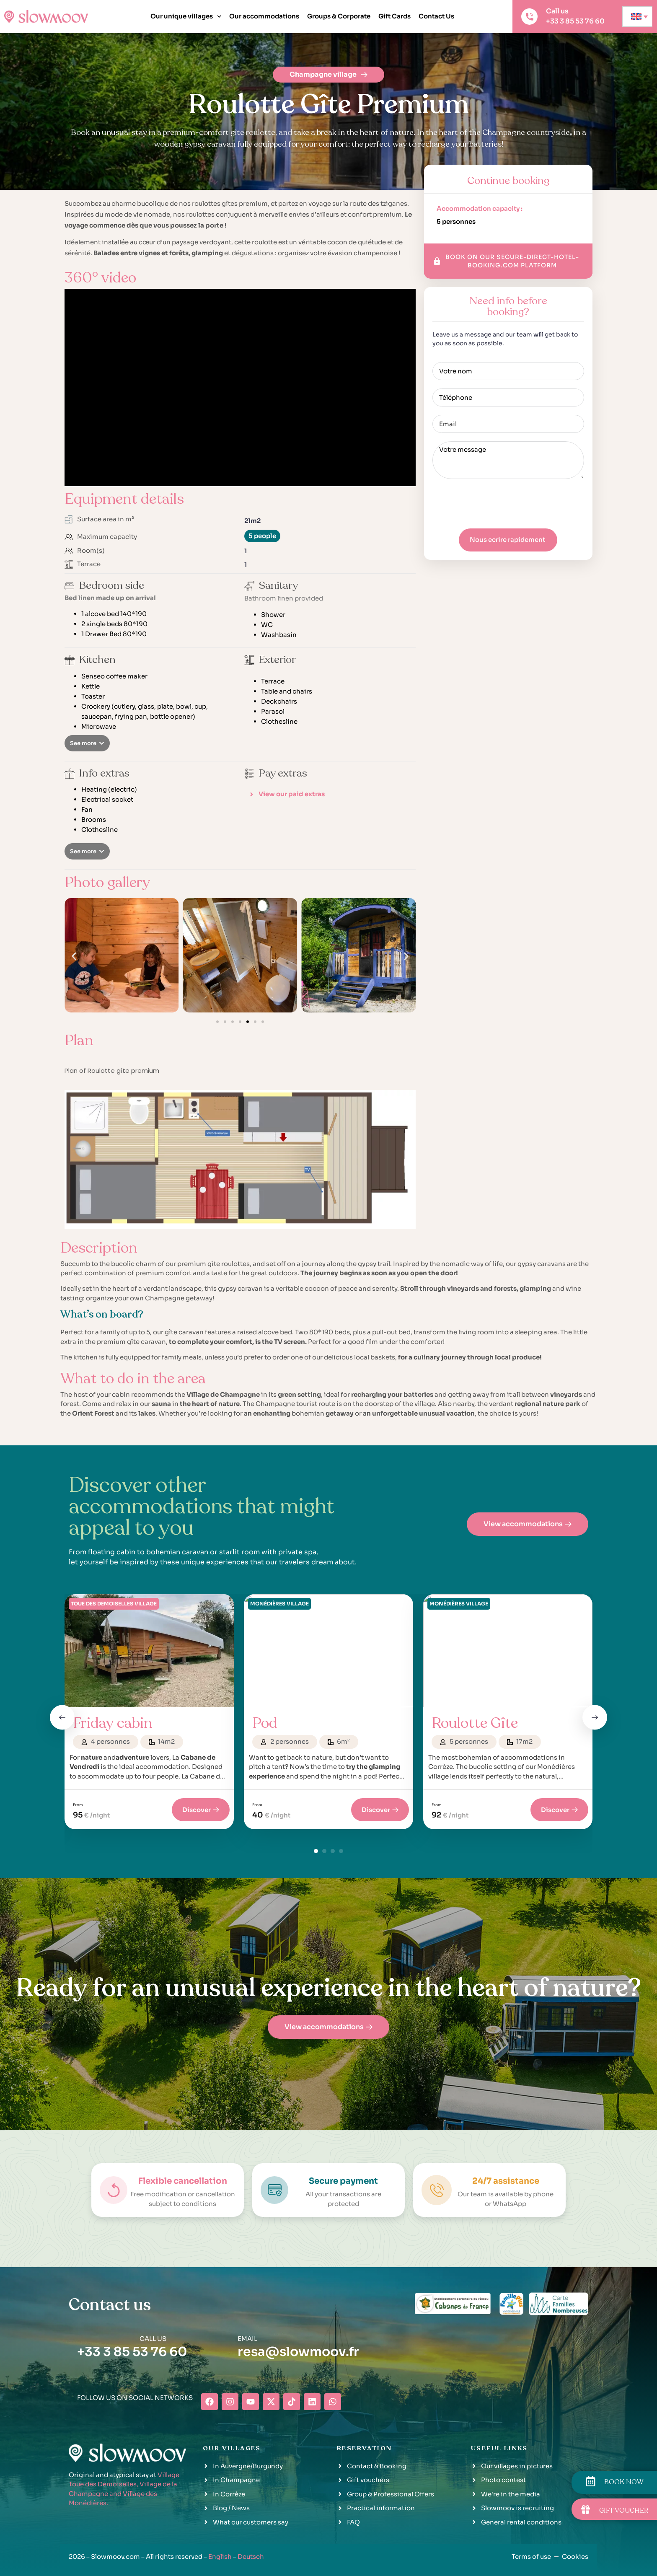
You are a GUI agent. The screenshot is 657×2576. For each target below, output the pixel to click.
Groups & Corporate (338, 16)
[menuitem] (637, 16)
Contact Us (436, 16)
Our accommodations (264, 16)
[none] (637, 16)
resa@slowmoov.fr (298, 2352)
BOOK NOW (624, 2482)
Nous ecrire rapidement (507, 540)
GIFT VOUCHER (623, 2510)
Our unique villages (186, 16)
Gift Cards (394, 16)
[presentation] (496, 503)
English (220, 2556)
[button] (87, 743)
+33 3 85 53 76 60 (132, 2352)
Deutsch (251, 2556)
